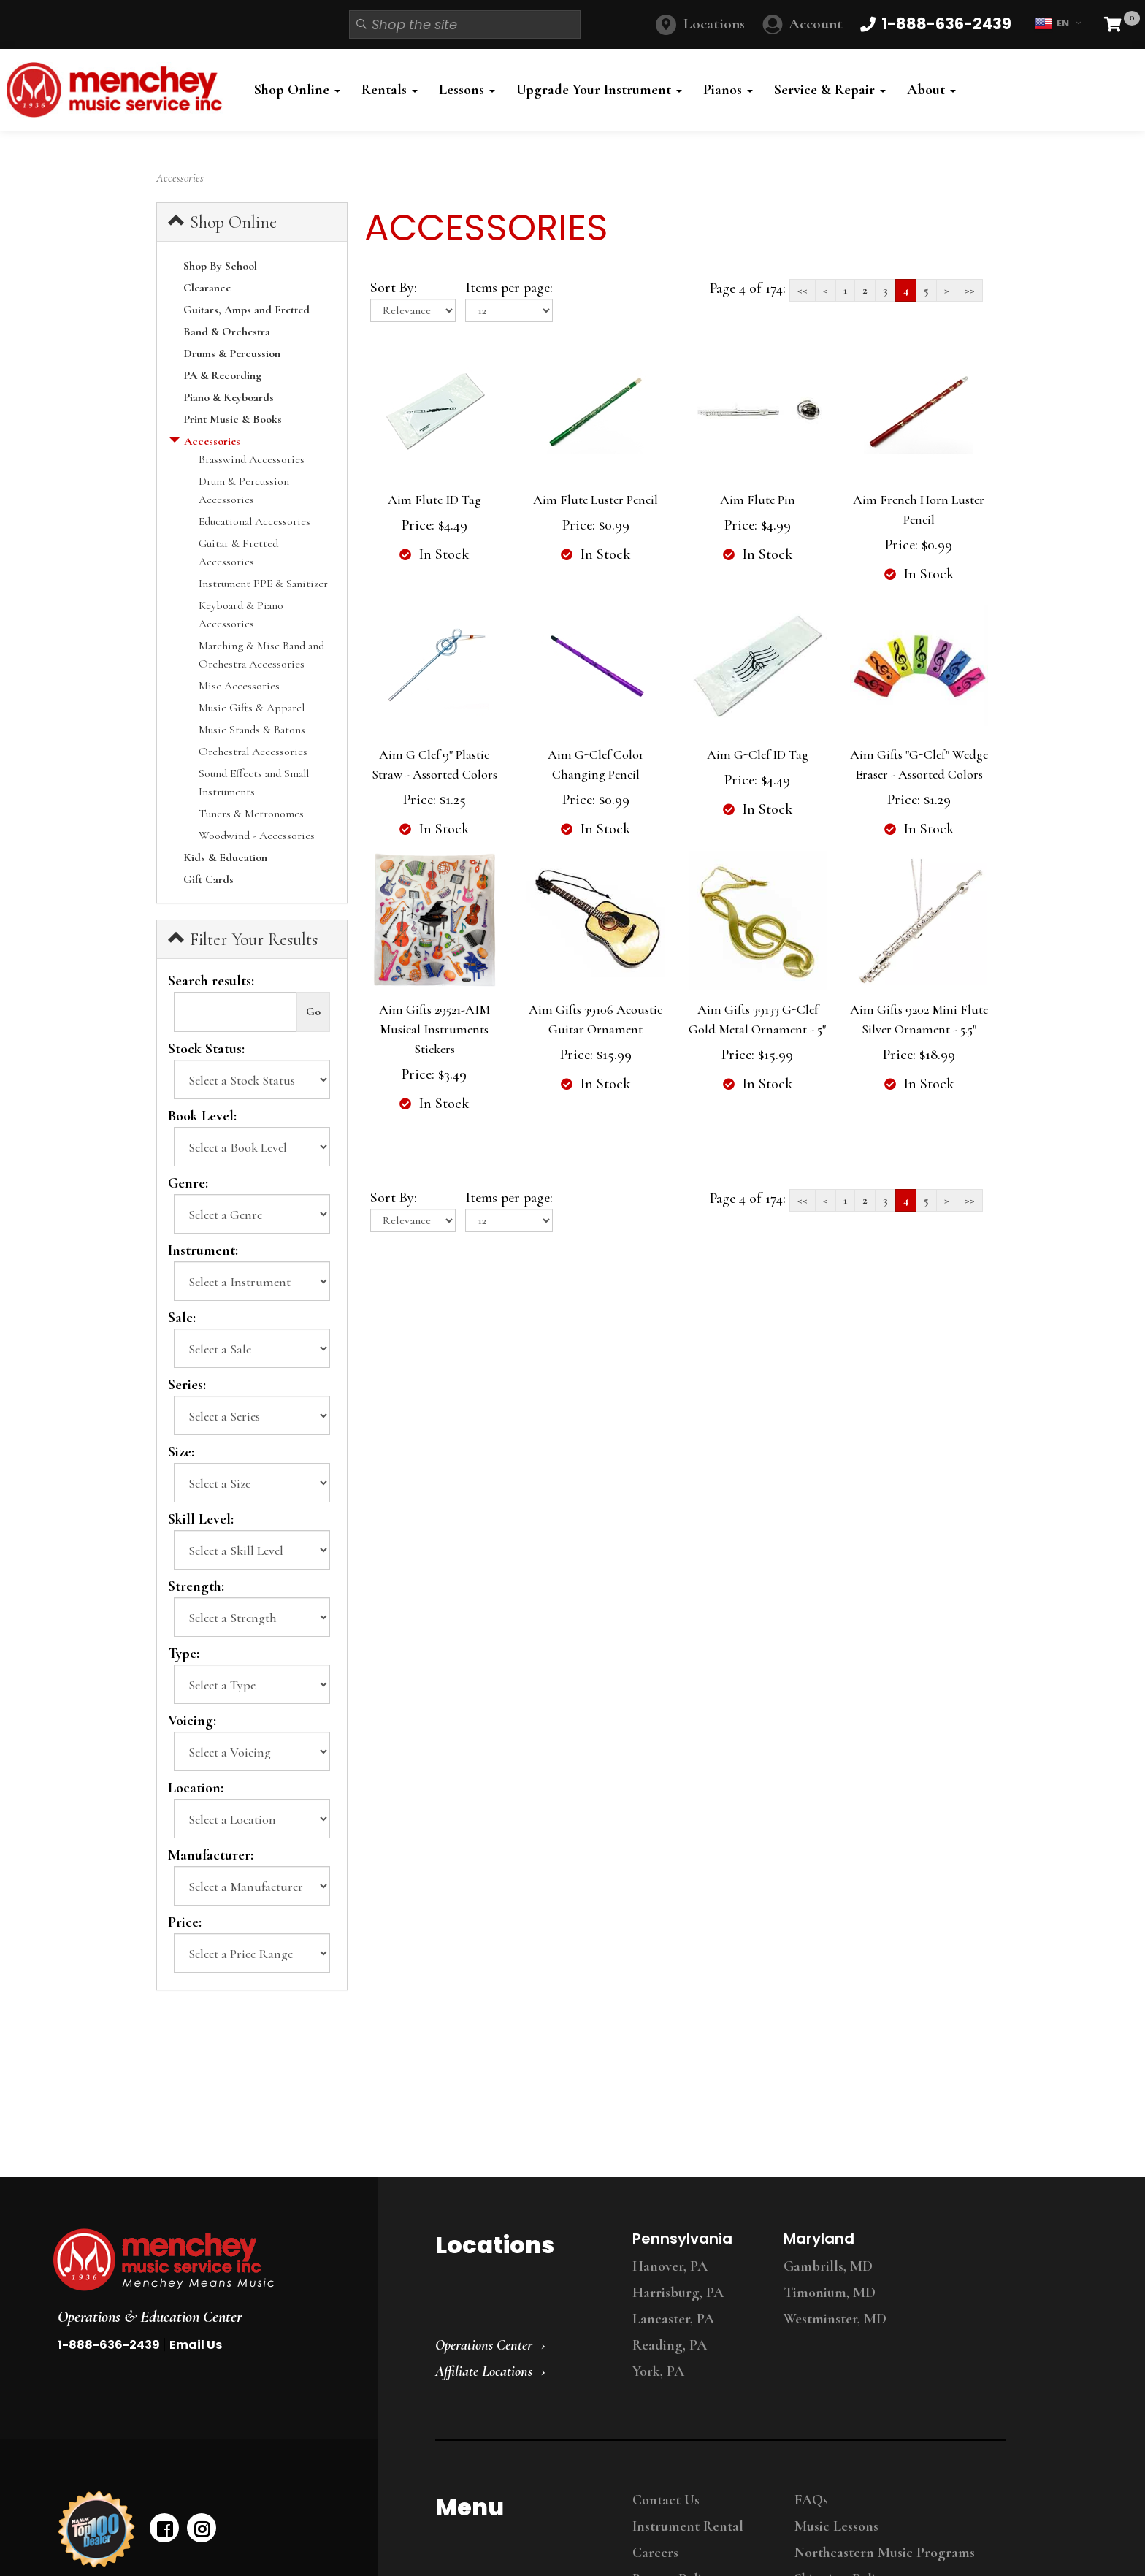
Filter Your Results (243, 939)
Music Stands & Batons (252, 729)
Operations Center (483, 2345)
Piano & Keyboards (228, 397)
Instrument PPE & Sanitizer (263, 583)
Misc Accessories (239, 686)
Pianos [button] (728, 90)
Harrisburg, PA (678, 2292)
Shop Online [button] (297, 90)
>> (970, 290)
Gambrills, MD (828, 2266)
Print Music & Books (232, 419)
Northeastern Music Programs (884, 2552)
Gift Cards (208, 879)
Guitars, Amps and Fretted (246, 309)
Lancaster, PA (673, 2319)
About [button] (931, 90)
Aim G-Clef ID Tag (757, 754)
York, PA (658, 2371)
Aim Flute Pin (757, 500)
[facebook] (164, 2527)
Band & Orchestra (226, 331)
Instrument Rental (687, 2526)
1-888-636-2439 (109, 2344)
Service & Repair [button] (830, 90)
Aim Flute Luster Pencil (595, 500)
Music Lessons (836, 2526)
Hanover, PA (670, 2266)
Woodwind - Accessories (257, 835)
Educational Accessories (254, 521)
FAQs (811, 2500)
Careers (655, 2552)
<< (802, 290)
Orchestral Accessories (253, 751)
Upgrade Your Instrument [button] (599, 90)
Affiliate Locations (483, 2371)
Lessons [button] (467, 90)
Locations (714, 24)
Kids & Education (225, 857)
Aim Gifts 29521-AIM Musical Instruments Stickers (434, 1029)
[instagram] (201, 2527)
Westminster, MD (835, 2319)
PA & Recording (222, 375)
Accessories (211, 441)
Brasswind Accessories (252, 459)
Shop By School (220, 266)
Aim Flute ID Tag (434, 500)
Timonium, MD (830, 2292)
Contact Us (666, 2500)
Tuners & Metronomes (251, 813)
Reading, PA (669, 2345)
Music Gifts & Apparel (252, 707)
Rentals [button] (389, 90)
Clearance (207, 287)
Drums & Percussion (231, 353)
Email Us (195, 2344)
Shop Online (222, 222)
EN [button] (1058, 23)
